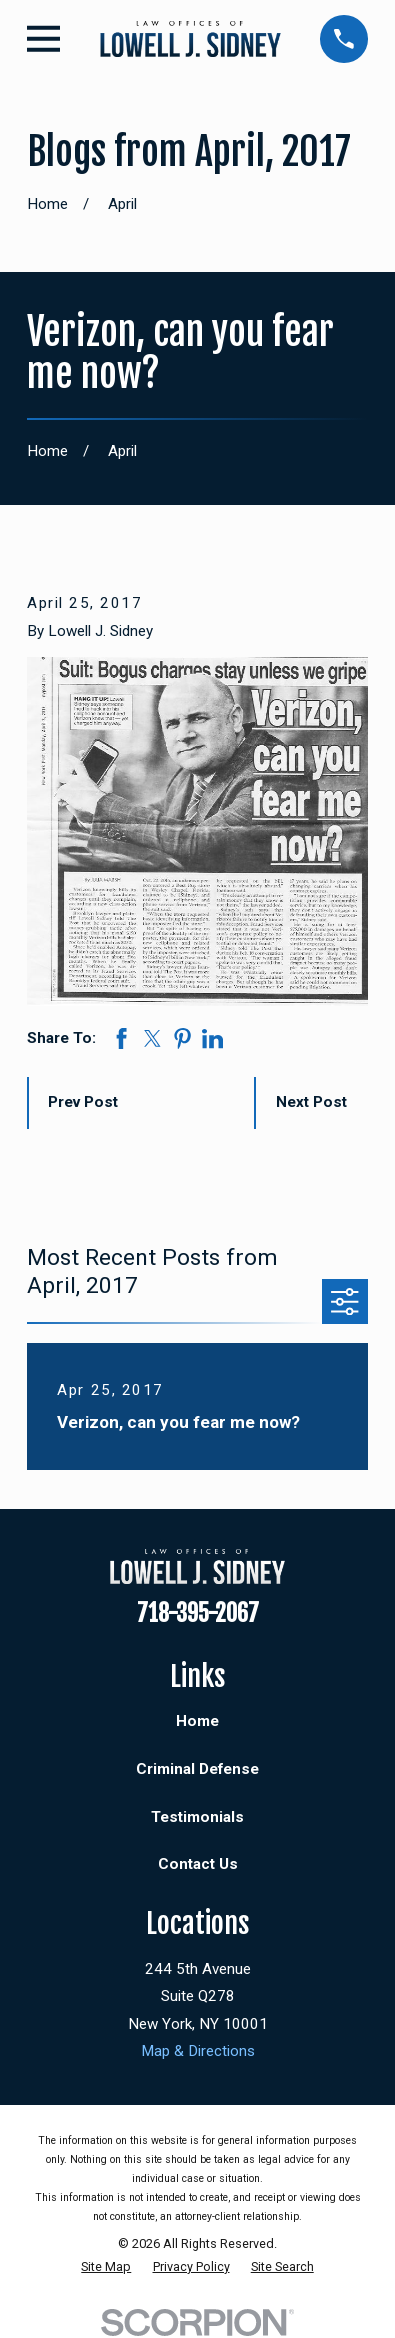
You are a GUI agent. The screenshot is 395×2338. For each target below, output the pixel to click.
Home (197, 1721)
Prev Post (83, 1102)
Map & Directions (198, 2051)
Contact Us (198, 1864)
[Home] (190, 39)
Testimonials (197, 1817)
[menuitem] (106, 2267)
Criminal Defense (197, 1769)
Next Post (311, 1102)
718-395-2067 (198, 1613)
